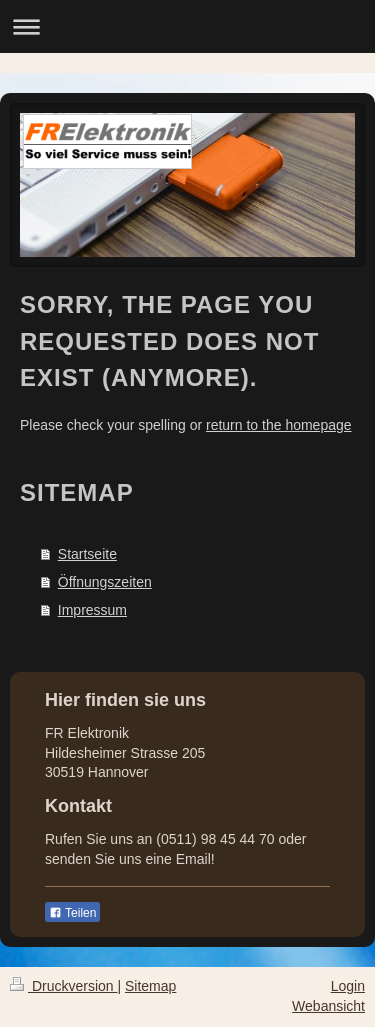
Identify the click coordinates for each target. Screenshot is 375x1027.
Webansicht (328, 1006)
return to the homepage (279, 425)
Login (348, 986)
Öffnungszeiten (105, 582)
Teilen (72, 913)
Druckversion (63, 986)
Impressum (92, 610)
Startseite (87, 554)
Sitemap (150, 986)
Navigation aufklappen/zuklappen (187, 26)
